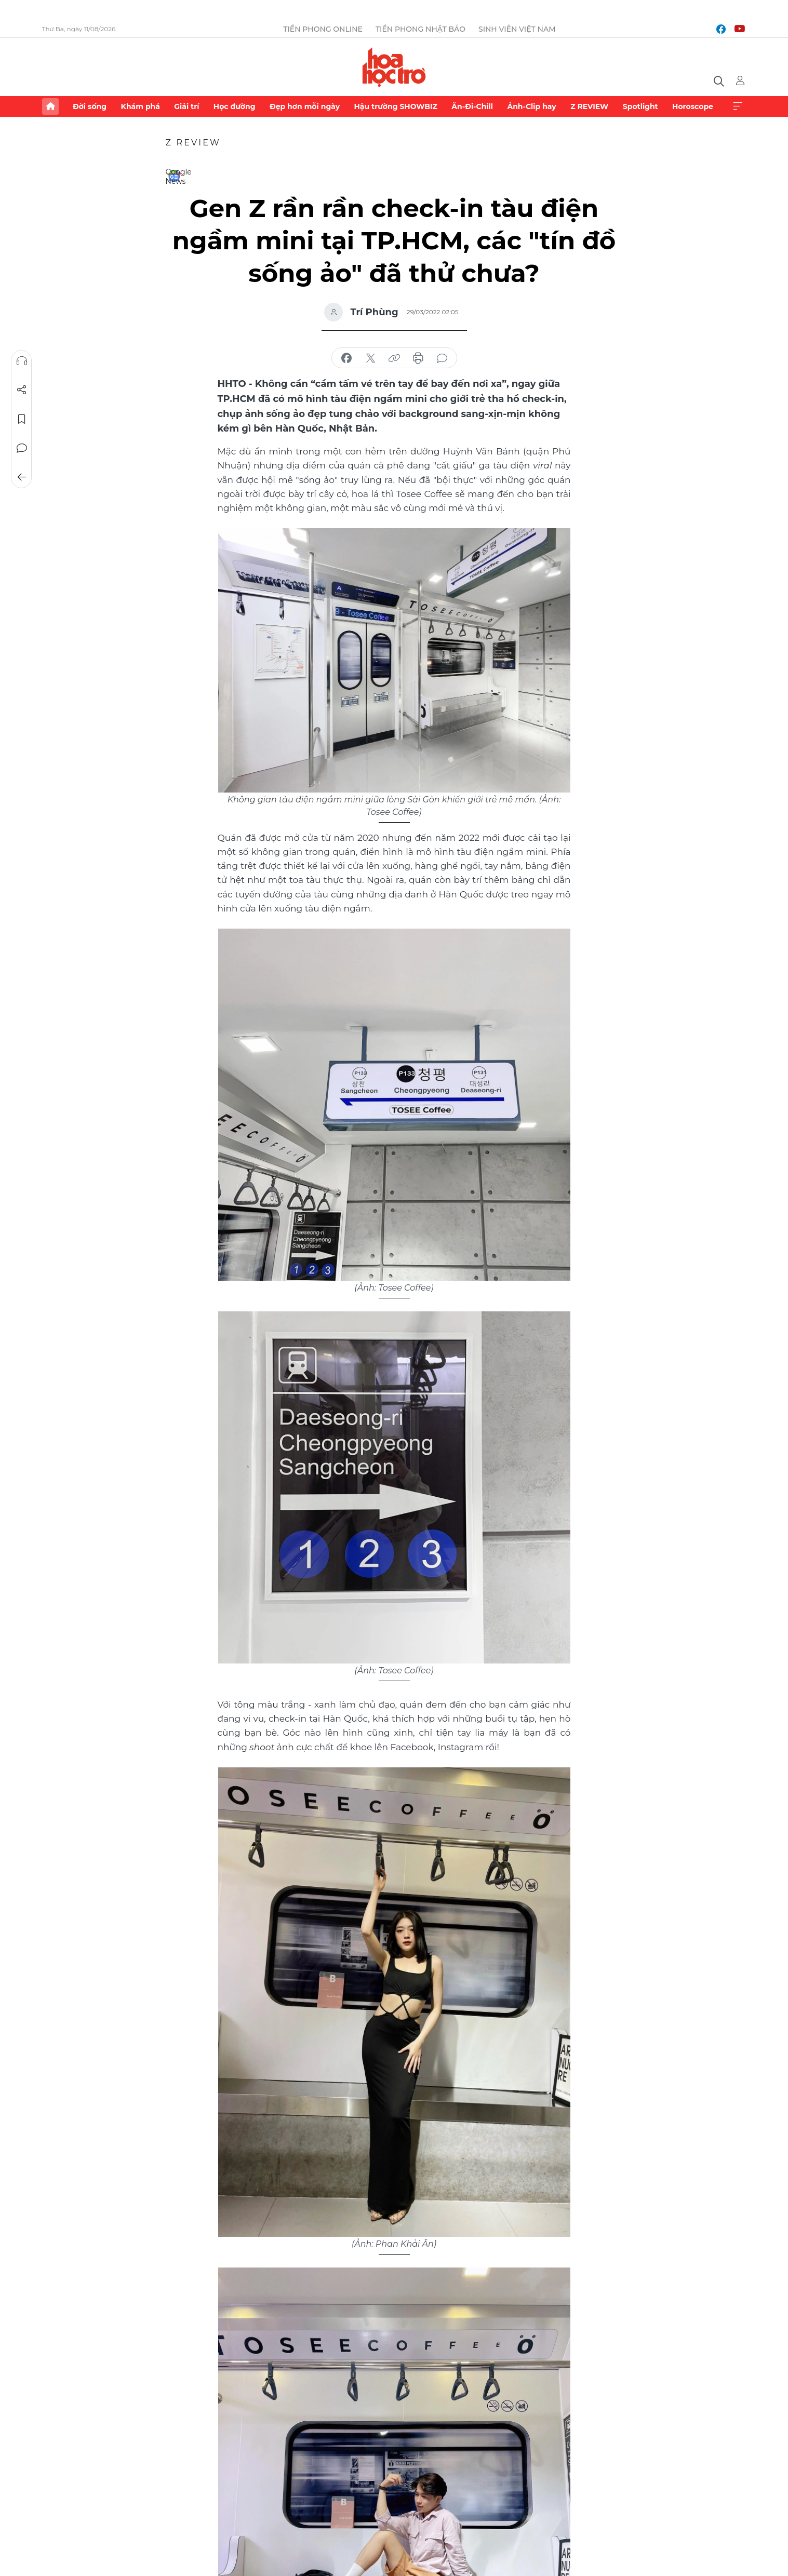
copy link (394, 358)
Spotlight (640, 106)
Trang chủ (50, 106)
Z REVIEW (589, 106)
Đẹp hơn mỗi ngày (305, 106)
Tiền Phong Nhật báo (420, 29)
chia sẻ (346, 358)
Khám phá (140, 106)
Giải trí (186, 106)
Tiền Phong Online (323, 29)
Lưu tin (21, 419)
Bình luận (21, 448)
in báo (418, 358)
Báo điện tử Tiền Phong (394, 67)
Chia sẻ (21, 390)
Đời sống (89, 106)
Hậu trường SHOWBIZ (395, 106)
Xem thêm (737, 106)
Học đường (234, 106)
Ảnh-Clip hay (531, 106)
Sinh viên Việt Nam (517, 29)
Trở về (21, 477)
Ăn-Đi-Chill (472, 106)
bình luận (442, 358)
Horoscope (692, 106)
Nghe (21, 361)
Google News (174, 175)
